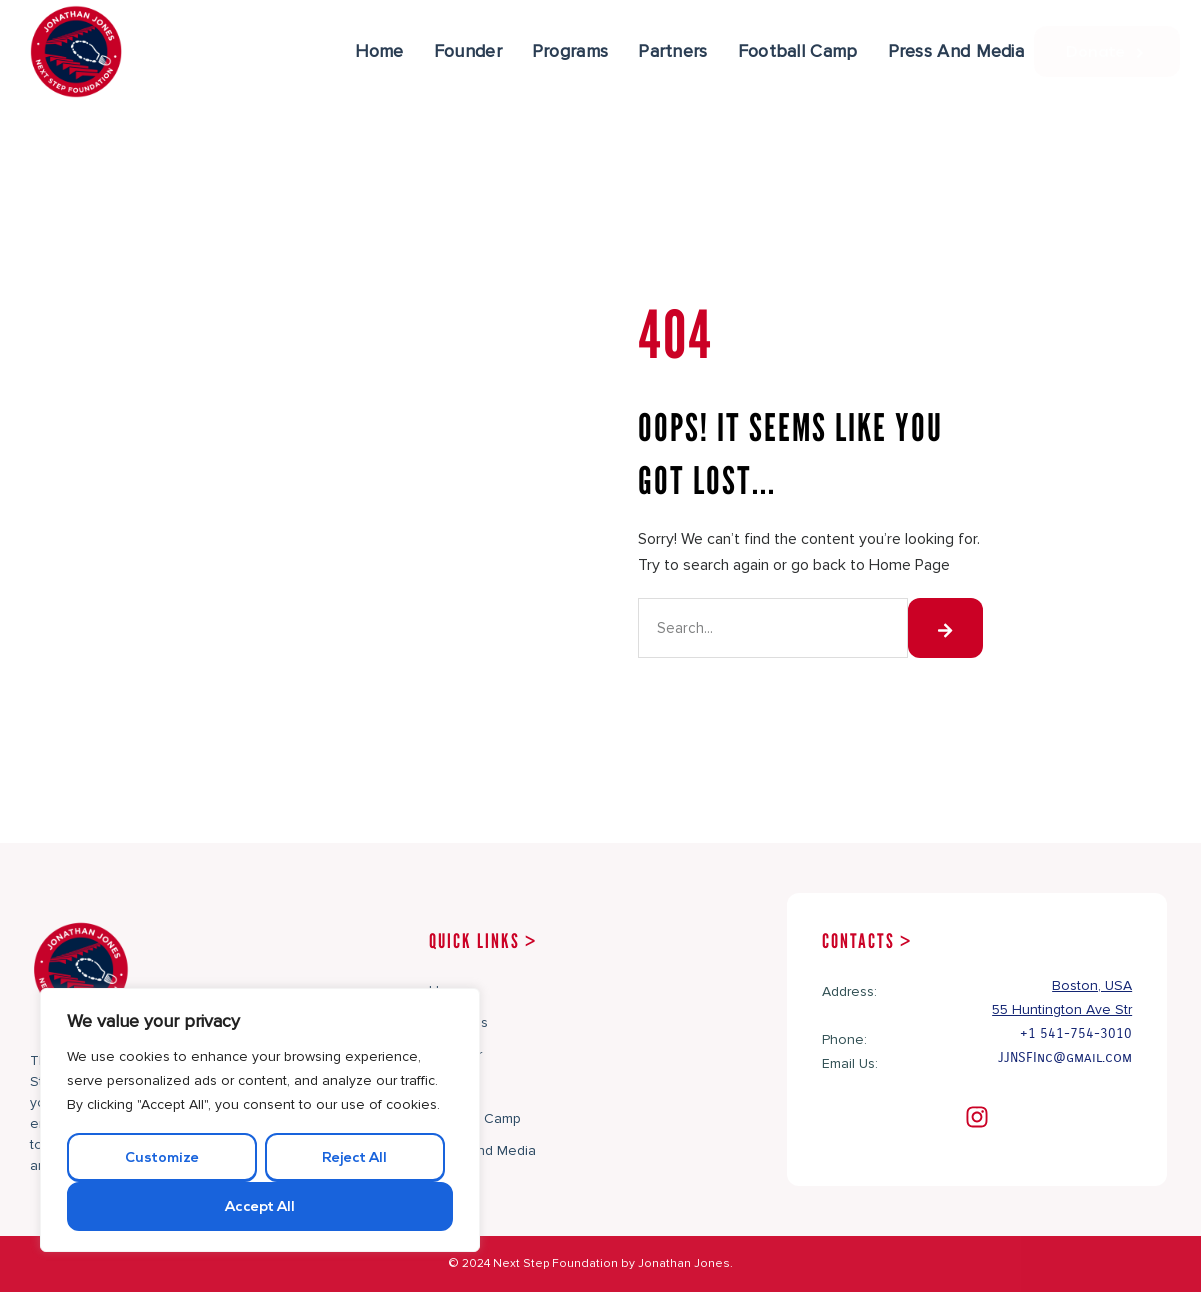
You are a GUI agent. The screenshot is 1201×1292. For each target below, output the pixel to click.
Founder (468, 51)
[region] (260, 1120)
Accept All (260, 1207)
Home (379, 51)
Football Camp (798, 51)
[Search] (945, 628)
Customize (162, 1158)
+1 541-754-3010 (1076, 1033)
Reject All (354, 1158)
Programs (570, 51)
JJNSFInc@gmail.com (1065, 1057)
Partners (672, 51)
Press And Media (956, 51)
